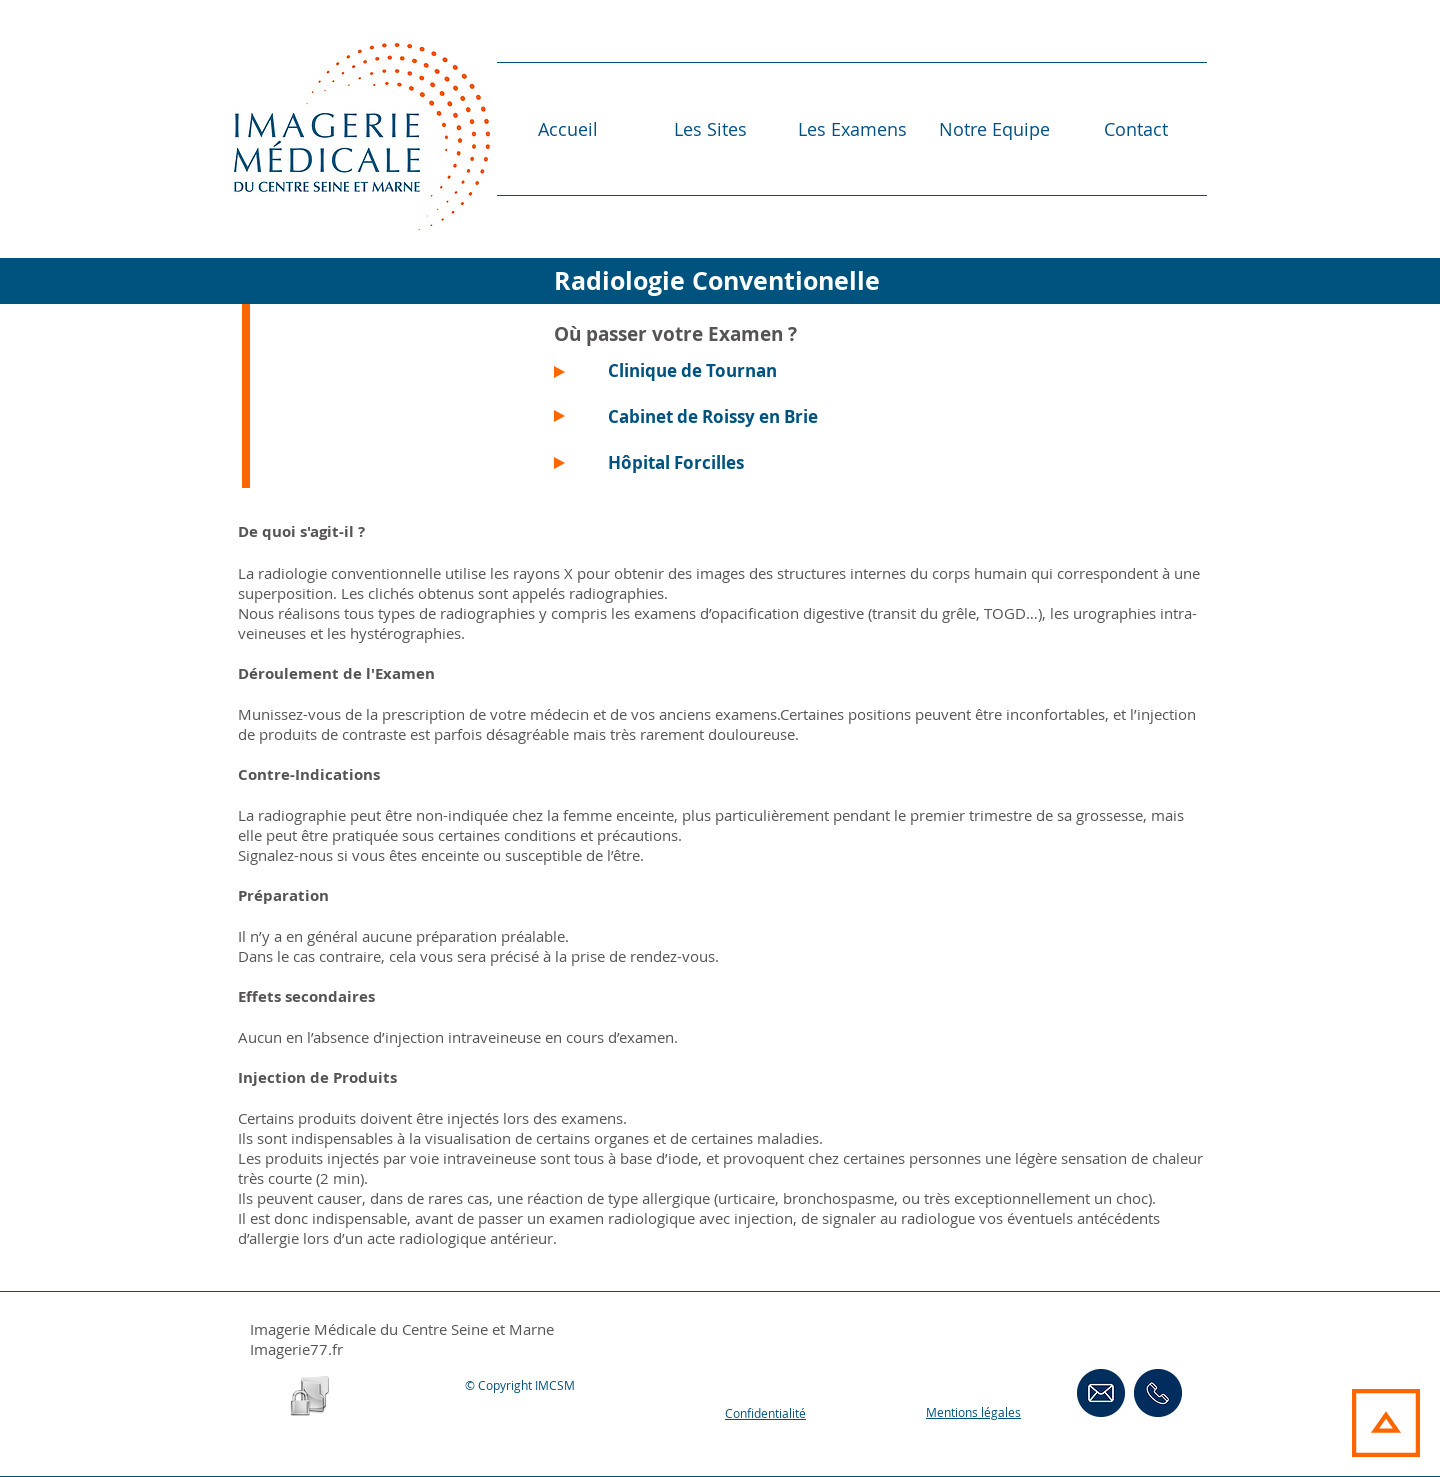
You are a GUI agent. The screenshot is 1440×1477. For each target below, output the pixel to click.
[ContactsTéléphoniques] (1158, 1392)
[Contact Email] (1101, 1392)
